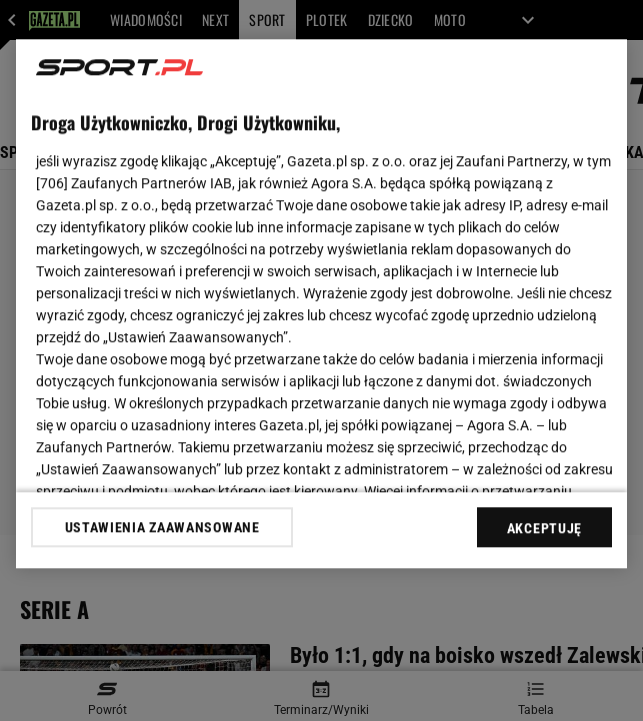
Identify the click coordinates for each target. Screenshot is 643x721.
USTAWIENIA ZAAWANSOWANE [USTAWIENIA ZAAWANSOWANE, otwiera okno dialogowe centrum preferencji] (162, 527)
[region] (321, 303)
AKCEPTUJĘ (544, 528)
